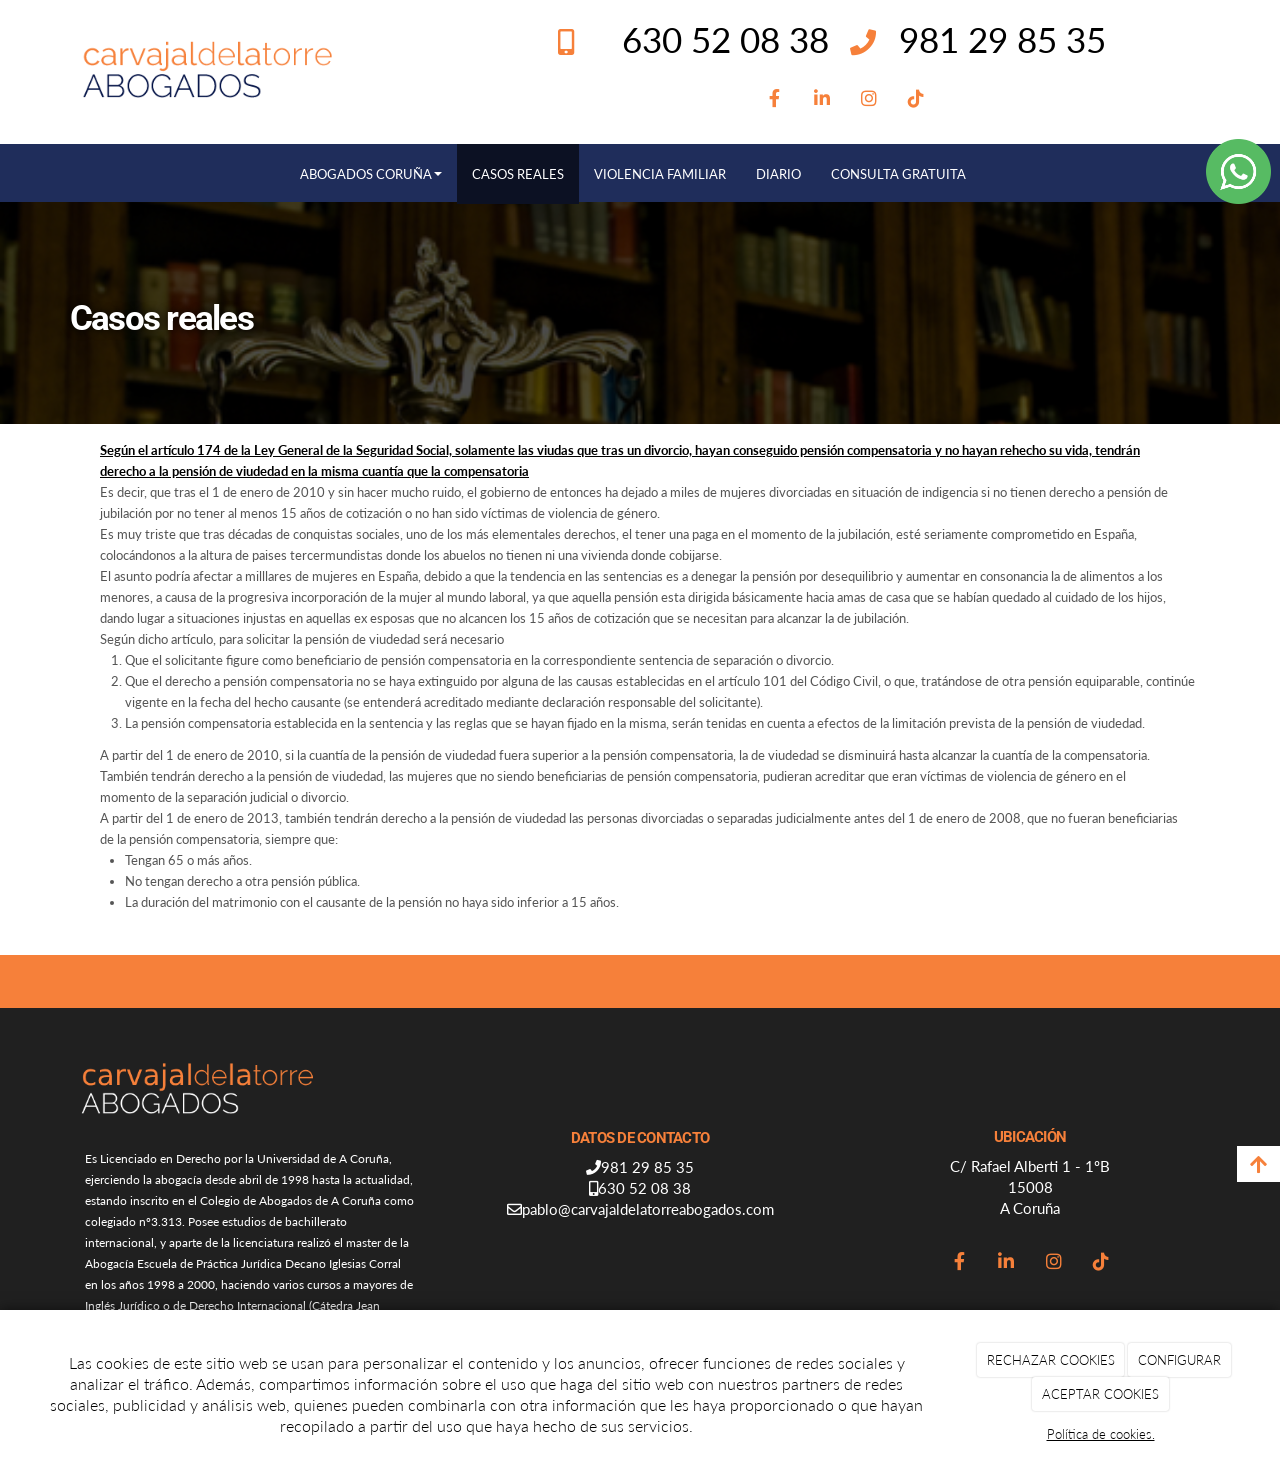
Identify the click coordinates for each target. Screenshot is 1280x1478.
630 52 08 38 (644, 1188)
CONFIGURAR (1179, 1360)
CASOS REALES (518, 174)
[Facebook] (774, 99)
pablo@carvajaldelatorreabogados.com (648, 1209)
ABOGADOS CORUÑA (371, 174)
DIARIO (778, 174)
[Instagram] (868, 99)
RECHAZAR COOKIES (1051, 1360)
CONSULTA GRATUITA (898, 174)
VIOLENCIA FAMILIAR (660, 174)
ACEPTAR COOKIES (1100, 1394)
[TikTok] (916, 99)
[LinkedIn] (821, 99)
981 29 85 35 (1002, 39)
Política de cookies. (1101, 1434)
